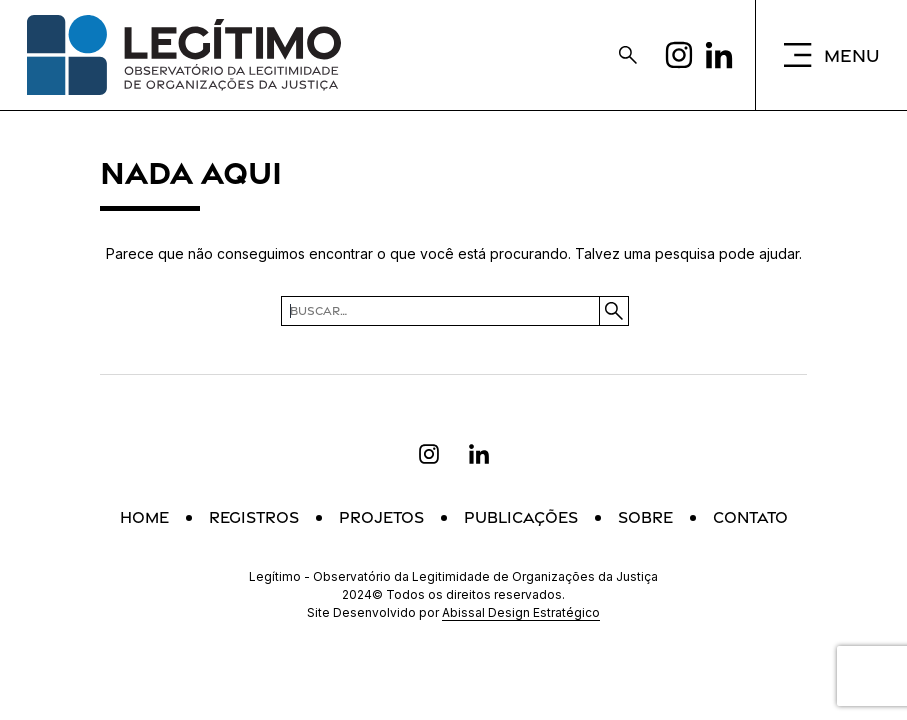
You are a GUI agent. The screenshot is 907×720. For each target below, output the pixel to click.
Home (144, 517)
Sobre (645, 517)
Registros (254, 517)
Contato (750, 517)
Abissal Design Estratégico (521, 612)
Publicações (521, 517)
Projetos (381, 517)
